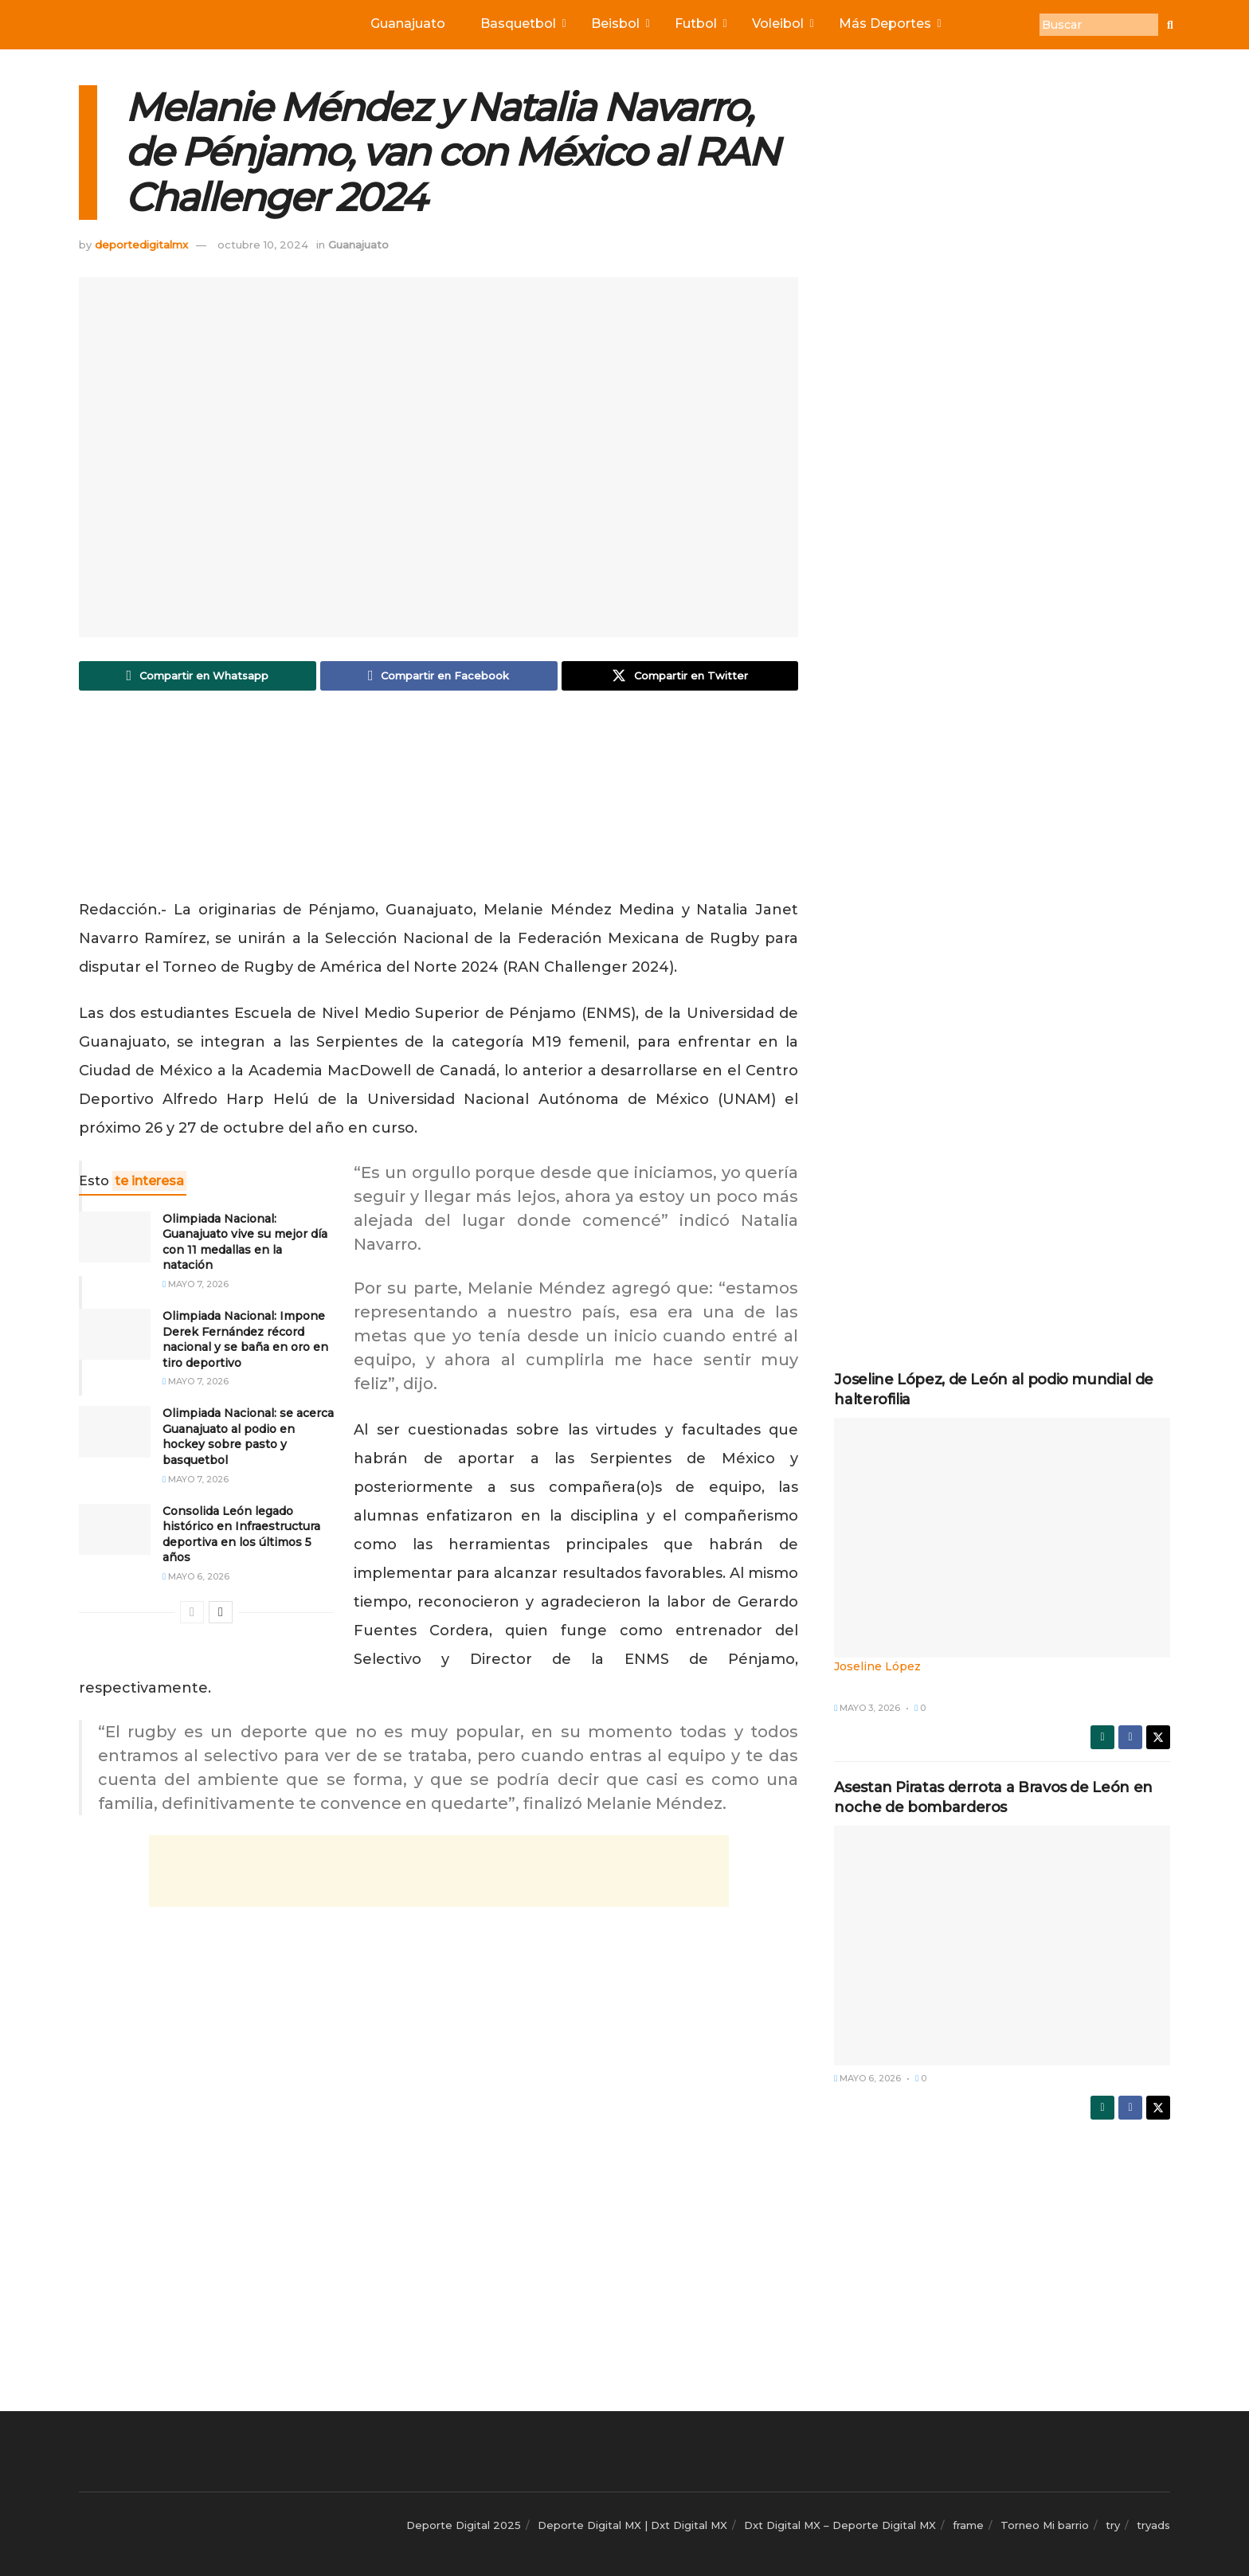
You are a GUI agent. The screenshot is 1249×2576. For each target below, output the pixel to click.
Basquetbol (521, 23)
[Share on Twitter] (680, 676)
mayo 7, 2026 (195, 1284)
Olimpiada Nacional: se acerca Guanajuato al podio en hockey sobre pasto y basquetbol (248, 1437)
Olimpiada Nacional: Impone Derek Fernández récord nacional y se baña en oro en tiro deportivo (245, 1339)
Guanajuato (407, 23)
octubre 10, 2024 (262, 244)
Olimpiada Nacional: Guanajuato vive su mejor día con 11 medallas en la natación (244, 1242)
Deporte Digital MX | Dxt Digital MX (632, 2525)
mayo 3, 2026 (867, 1707)
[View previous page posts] (192, 1613)
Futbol (699, 23)
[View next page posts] (221, 1613)
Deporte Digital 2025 (463, 2525)
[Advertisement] (439, 799)
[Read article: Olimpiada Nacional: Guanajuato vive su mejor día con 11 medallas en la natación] (115, 1237)
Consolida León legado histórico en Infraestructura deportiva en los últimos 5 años (241, 1534)
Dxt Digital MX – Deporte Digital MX (840, 2525)
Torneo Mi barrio (1044, 2525)
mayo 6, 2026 (195, 1577)
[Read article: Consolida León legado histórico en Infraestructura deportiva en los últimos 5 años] (115, 1529)
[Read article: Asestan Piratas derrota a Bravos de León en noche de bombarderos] (1002, 1945)
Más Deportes (888, 23)
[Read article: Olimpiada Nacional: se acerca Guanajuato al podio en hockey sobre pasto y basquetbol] (115, 1432)
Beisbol (619, 23)
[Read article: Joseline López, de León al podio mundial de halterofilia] (1002, 1547)
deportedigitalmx (141, 244)
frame (968, 2525)
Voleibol (781, 23)
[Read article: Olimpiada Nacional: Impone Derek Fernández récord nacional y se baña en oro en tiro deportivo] (115, 1334)
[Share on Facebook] (439, 676)
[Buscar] (1099, 25)
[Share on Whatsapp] (197, 676)
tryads (1153, 2525)
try (1113, 2525)
